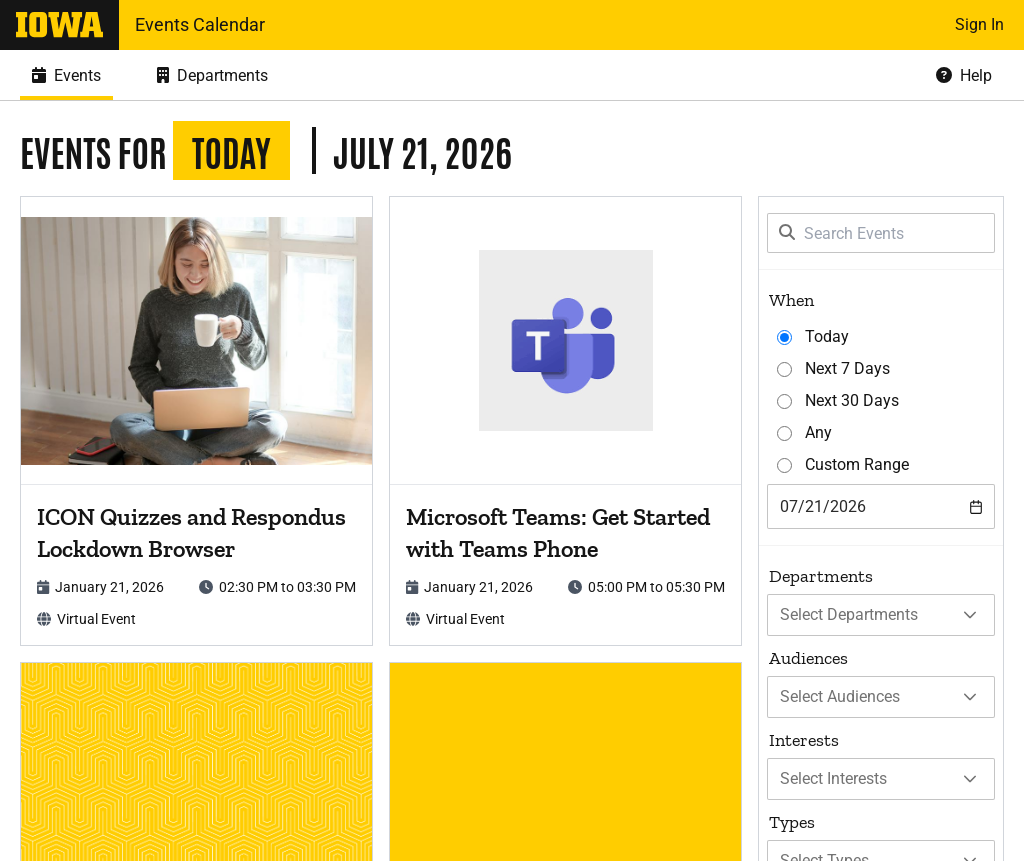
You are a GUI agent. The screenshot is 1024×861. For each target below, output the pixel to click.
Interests (804, 740)
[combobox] (881, 506)
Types (792, 822)
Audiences (808, 658)
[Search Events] (881, 233)
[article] (196, 421)
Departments (821, 576)
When (791, 300)
